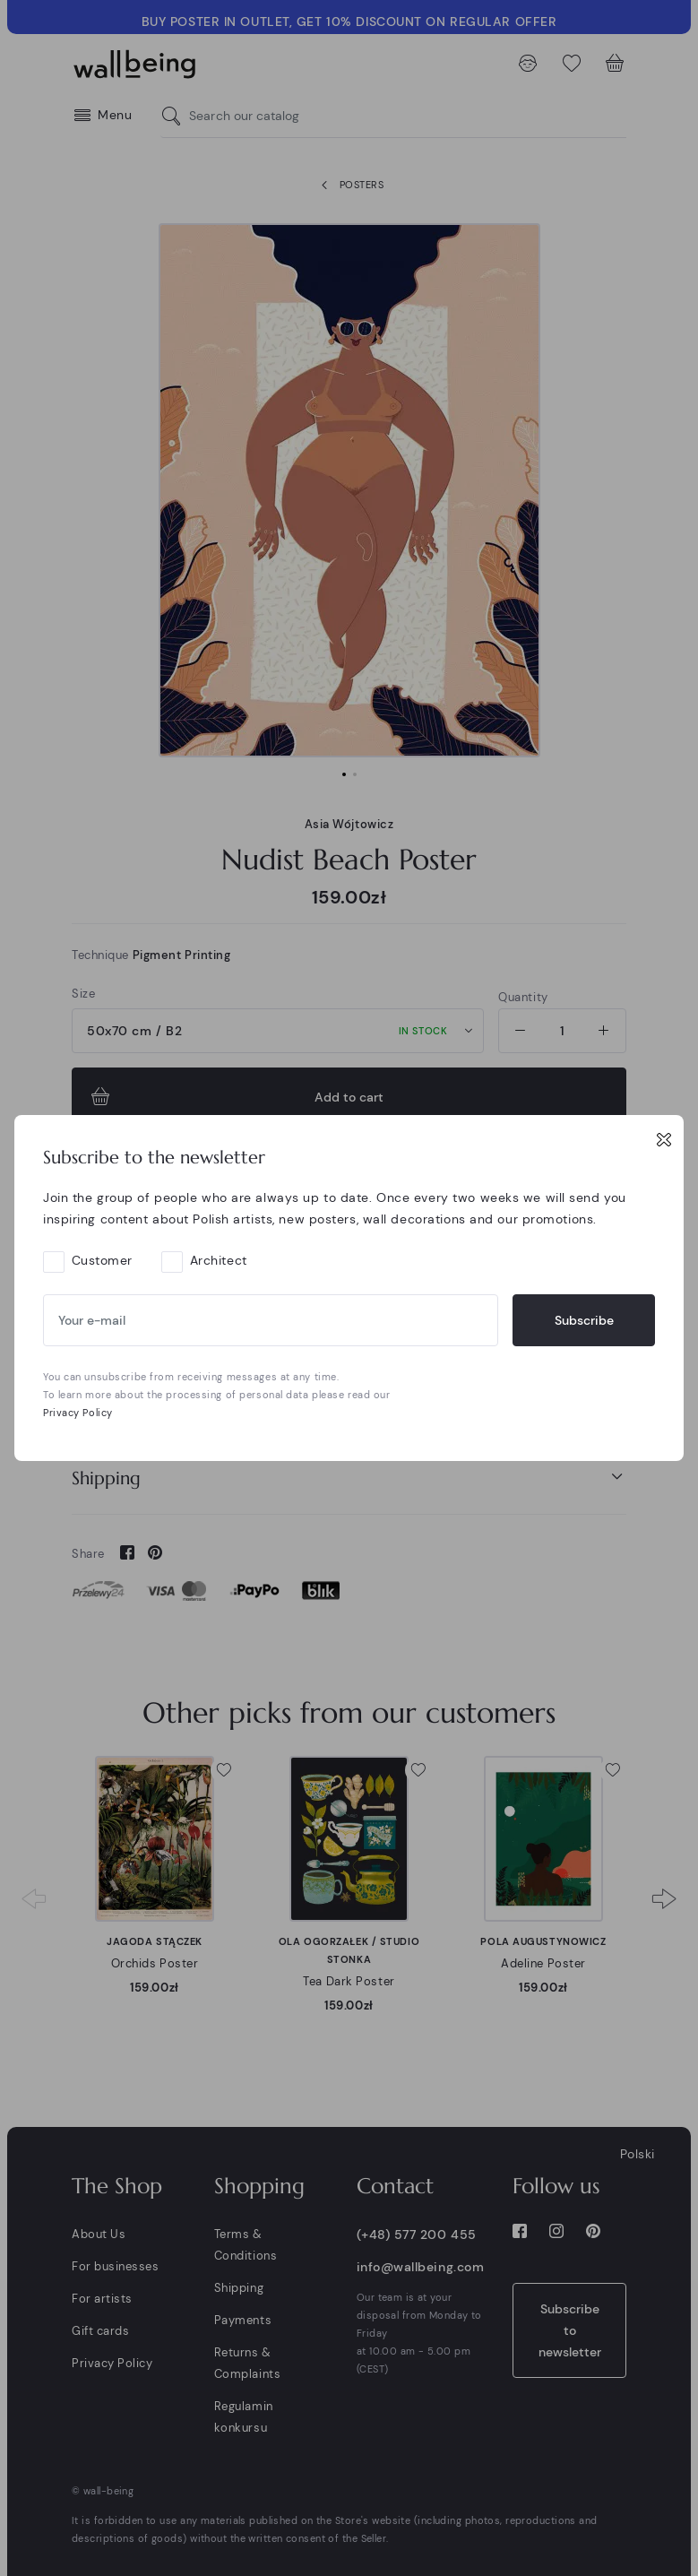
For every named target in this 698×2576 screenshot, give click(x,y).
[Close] (664, 1139)
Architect (218, 1260)
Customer (102, 1260)
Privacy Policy (78, 1412)
